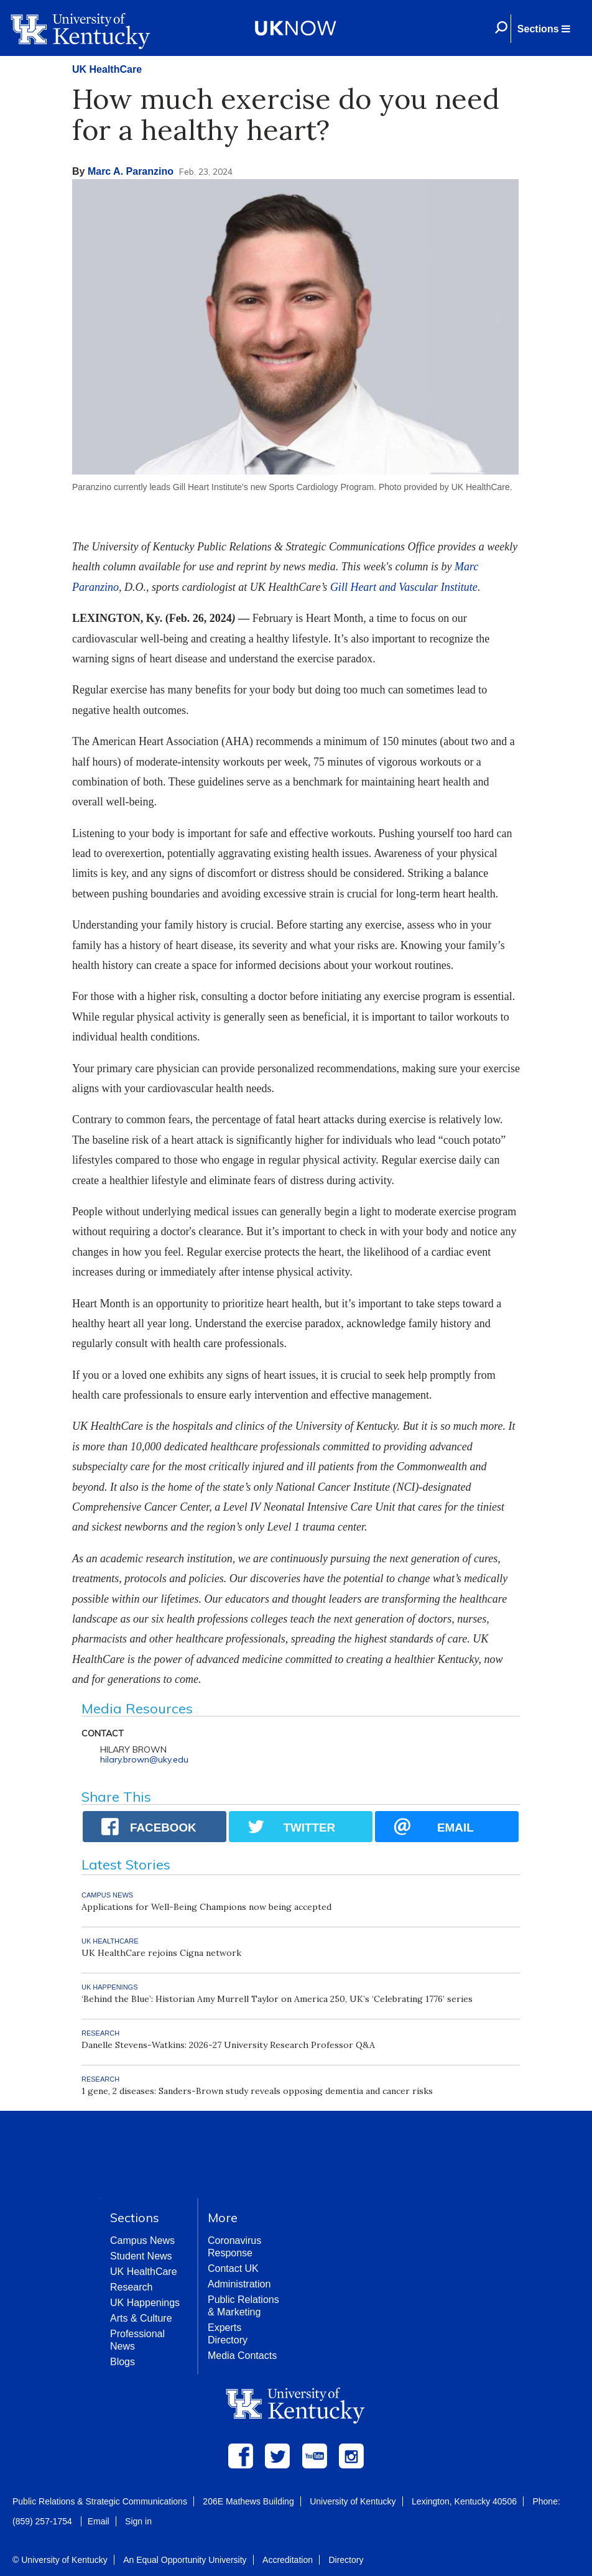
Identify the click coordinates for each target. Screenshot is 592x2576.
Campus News (142, 2240)
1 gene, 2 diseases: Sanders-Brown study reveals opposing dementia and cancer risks (257, 2090)
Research (131, 2287)
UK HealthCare (107, 69)
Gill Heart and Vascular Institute (404, 587)
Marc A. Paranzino (130, 171)
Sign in (138, 2521)
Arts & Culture (141, 2318)
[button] (543, 28)
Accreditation (287, 2560)
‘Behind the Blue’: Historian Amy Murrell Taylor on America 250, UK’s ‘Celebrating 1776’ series (277, 1998)
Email (98, 2521)
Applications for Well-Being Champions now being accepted (206, 1906)
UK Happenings (145, 2302)
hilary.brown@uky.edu (144, 1759)
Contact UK (233, 2268)
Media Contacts (242, 2355)
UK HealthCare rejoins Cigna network (161, 1952)
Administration (239, 2284)
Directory (345, 2560)
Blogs (122, 2361)
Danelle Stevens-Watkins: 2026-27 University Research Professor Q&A (228, 2044)
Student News (141, 2256)
